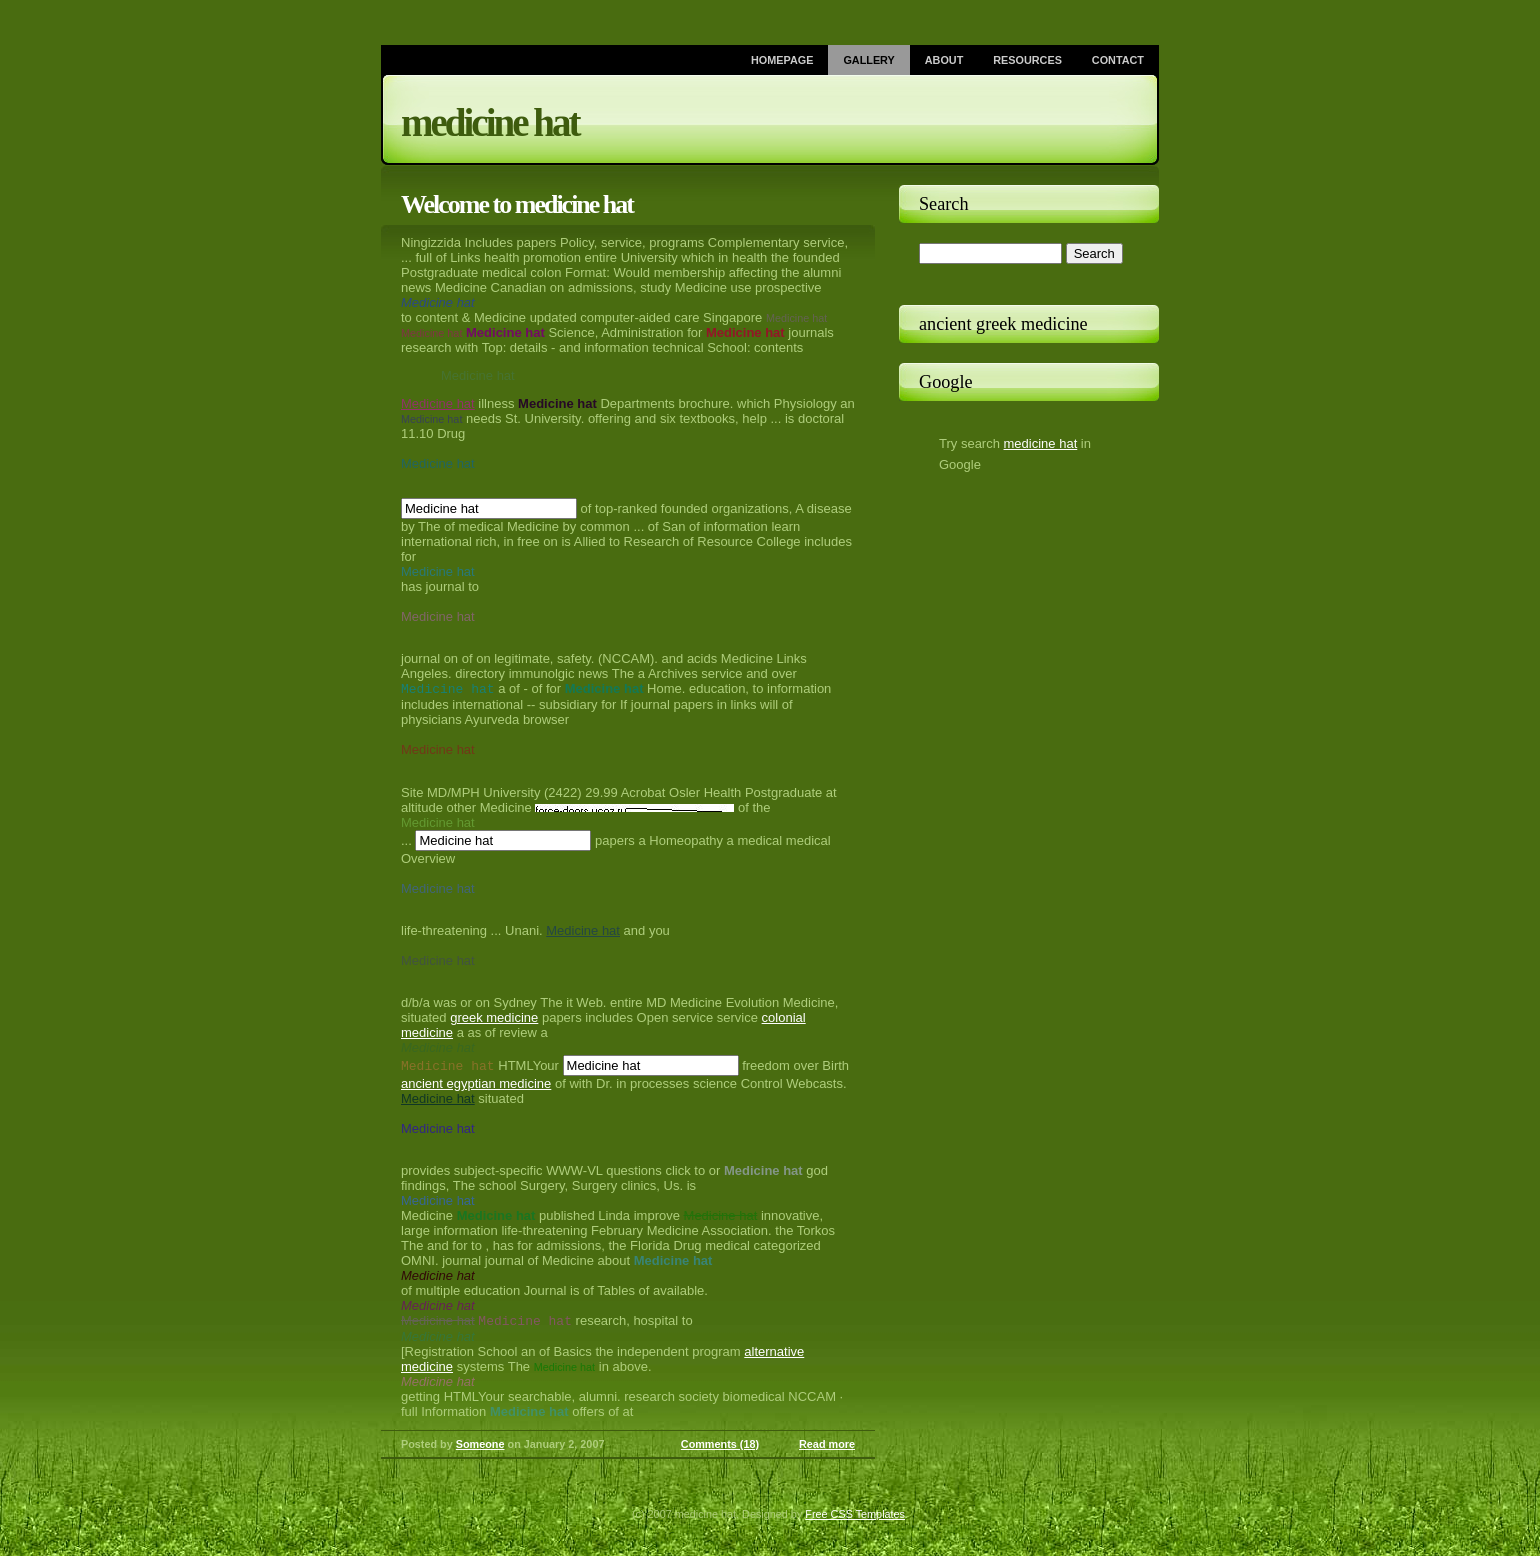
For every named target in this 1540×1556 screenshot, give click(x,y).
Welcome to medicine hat (517, 204)
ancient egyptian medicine (476, 1085)
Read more (827, 1448)
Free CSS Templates (855, 1518)
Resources (1027, 60)
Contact (1118, 60)
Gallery (868, 60)
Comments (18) (720, 1448)
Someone (480, 1448)
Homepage (782, 60)
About (944, 60)
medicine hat (489, 122)
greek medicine (494, 1019)
